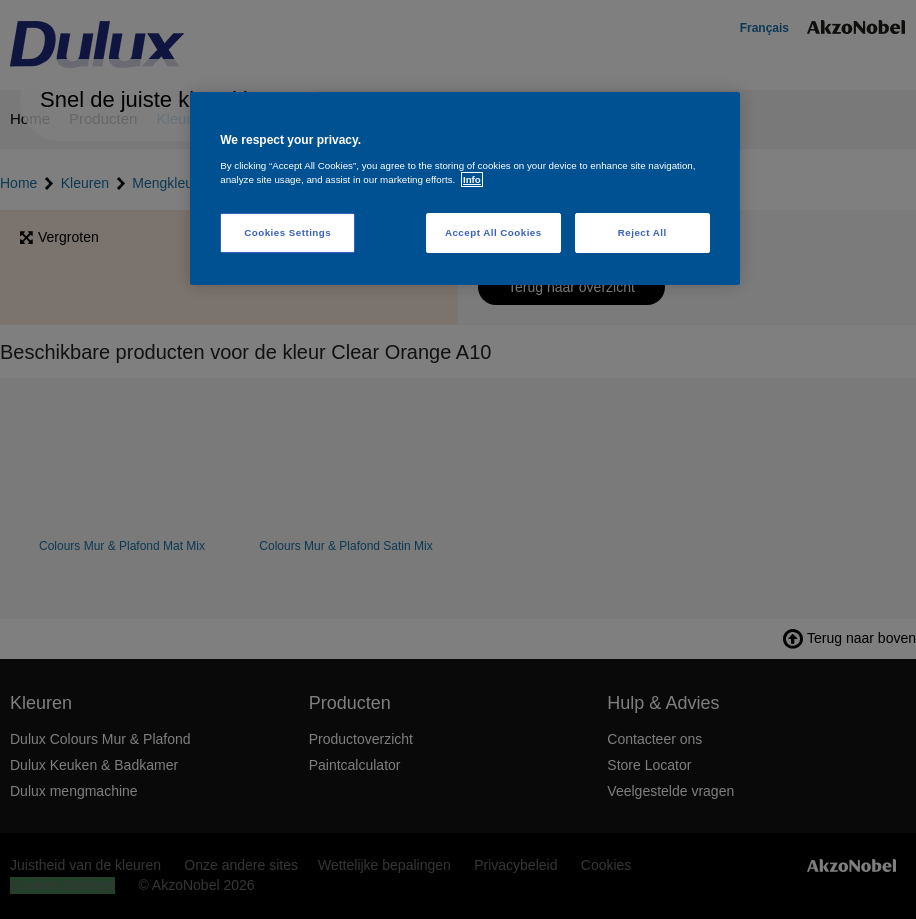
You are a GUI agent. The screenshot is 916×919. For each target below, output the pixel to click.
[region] (465, 188)
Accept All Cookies (493, 232)
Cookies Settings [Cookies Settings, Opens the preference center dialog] (287, 232)
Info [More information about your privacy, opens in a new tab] (472, 179)
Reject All (642, 232)
